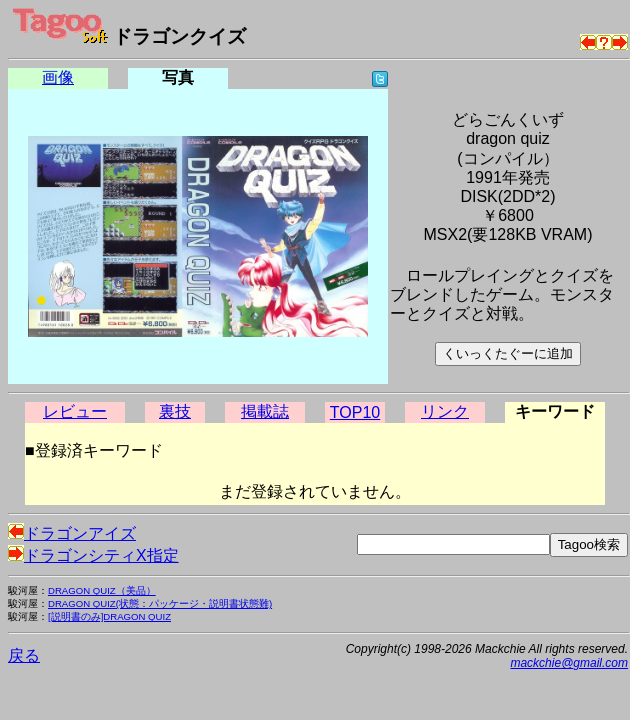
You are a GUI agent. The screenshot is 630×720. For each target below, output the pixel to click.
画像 (58, 77)
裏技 (175, 411)
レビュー (75, 411)
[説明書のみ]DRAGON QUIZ (109, 616)
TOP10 (355, 412)
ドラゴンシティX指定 (93, 555)
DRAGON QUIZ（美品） (102, 590)
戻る (24, 655)
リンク (445, 411)
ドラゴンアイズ (72, 533)
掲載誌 (265, 411)
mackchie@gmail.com (569, 663)
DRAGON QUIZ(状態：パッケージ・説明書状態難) (160, 603)
